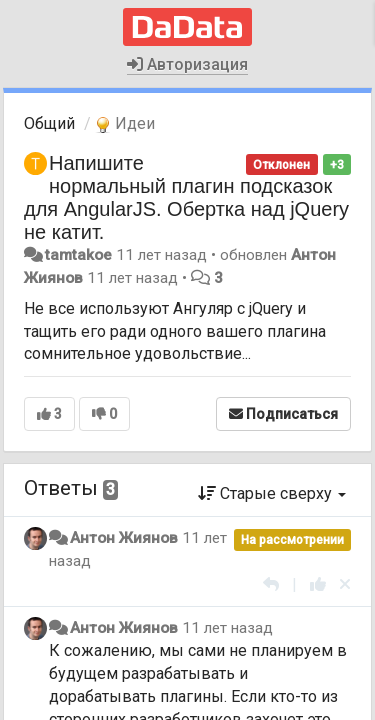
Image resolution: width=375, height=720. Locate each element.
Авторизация (187, 64)
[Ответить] (271, 584)
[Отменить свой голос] (345, 584)
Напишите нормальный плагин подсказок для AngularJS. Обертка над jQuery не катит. (186, 197)
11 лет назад (227, 628)
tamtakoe (78, 255)
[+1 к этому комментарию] (318, 584)
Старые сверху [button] (272, 493)
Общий (49, 123)
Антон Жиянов (124, 538)
